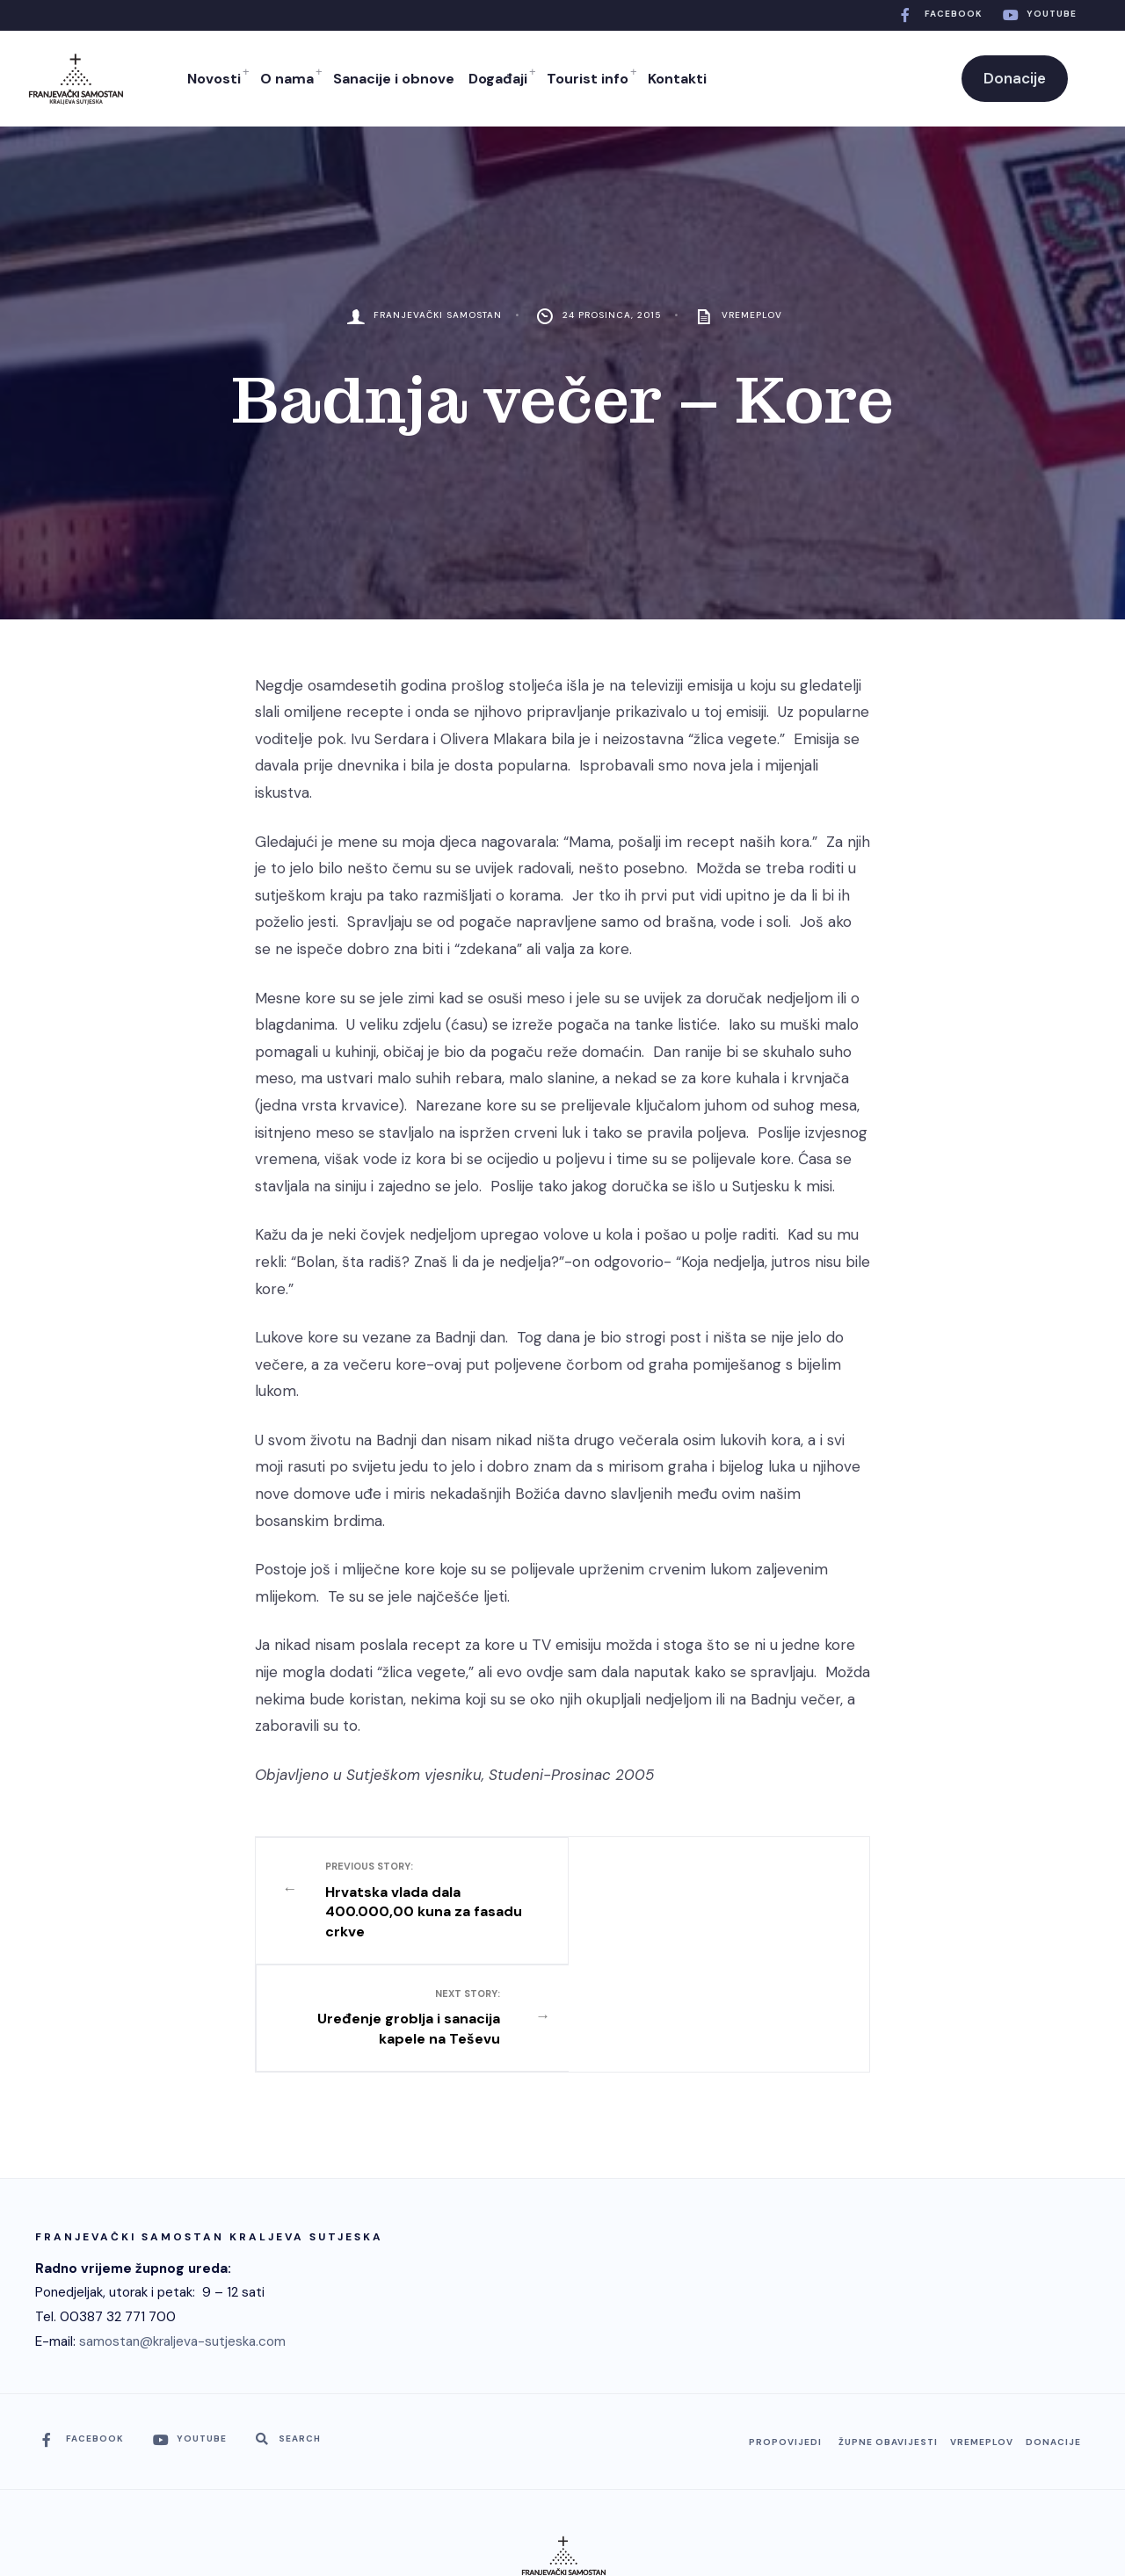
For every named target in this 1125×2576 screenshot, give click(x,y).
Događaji (497, 78)
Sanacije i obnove (393, 78)
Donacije (1014, 78)
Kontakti (677, 78)
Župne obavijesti (888, 2334)
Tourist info (587, 78)
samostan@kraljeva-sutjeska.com (182, 2232)
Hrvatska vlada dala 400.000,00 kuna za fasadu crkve (422, 1900)
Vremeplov (752, 315)
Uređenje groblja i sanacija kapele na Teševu (703, 1890)
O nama (287, 78)
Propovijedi (785, 2334)
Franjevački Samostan (438, 315)
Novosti (214, 78)
